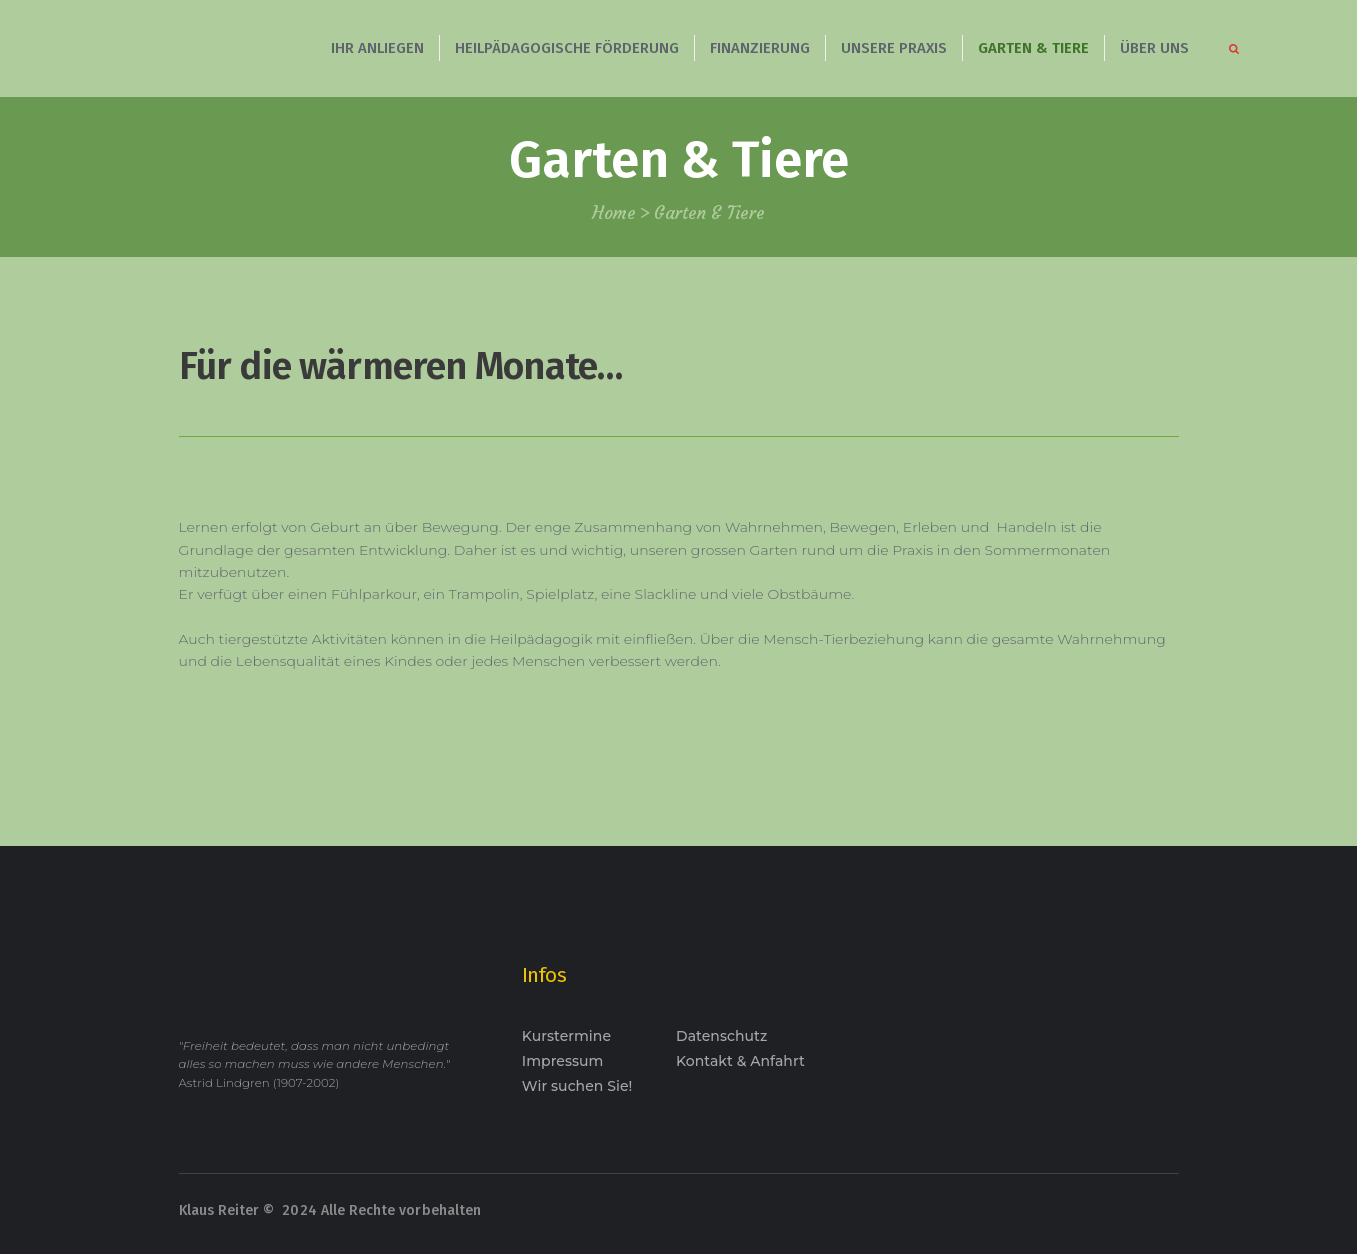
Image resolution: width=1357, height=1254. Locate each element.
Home (614, 213)
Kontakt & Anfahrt (740, 1061)
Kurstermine (566, 1036)
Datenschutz (721, 1036)
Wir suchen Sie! (577, 1086)
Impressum (563, 1061)
